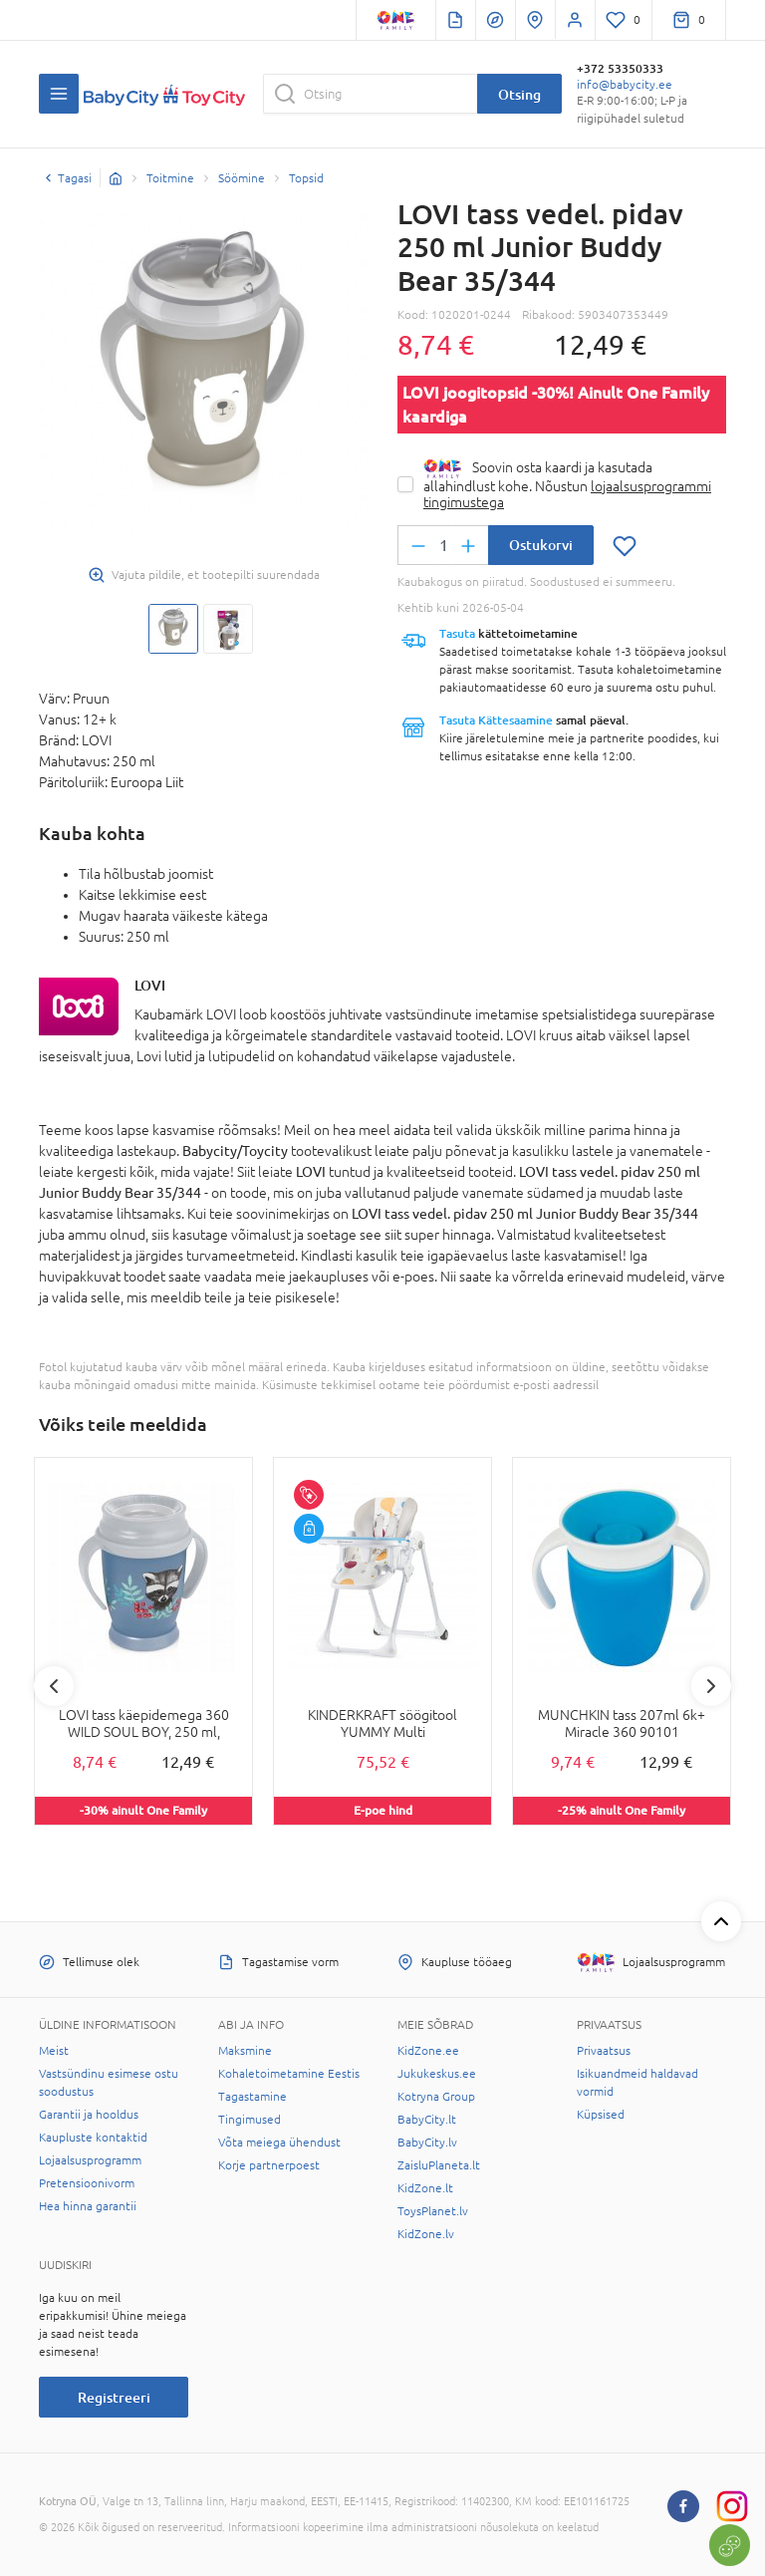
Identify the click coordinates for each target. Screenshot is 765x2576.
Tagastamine (252, 2097)
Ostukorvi (541, 544)
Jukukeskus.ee (436, 2074)
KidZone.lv (425, 2234)
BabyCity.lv (427, 2142)
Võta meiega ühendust (279, 2142)
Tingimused (249, 2120)
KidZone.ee (428, 2051)
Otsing (519, 94)
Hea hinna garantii (87, 2206)
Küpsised (601, 2115)
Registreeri (114, 2397)
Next (711, 1686)
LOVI (149, 985)
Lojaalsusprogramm (90, 2160)
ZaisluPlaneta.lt (438, 2165)
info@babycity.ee (624, 85)
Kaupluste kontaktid (93, 2138)
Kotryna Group (436, 2097)
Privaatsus (604, 2051)
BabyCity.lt (426, 2120)
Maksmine (245, 2051)
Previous (54, 1686)
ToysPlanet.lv (432, 2211)
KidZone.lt (425, 2188)
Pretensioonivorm (86, 2183)
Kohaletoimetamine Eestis (289, 2074)
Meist (54, 2051)
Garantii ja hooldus (88, 2115)
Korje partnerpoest (269, 2165)
